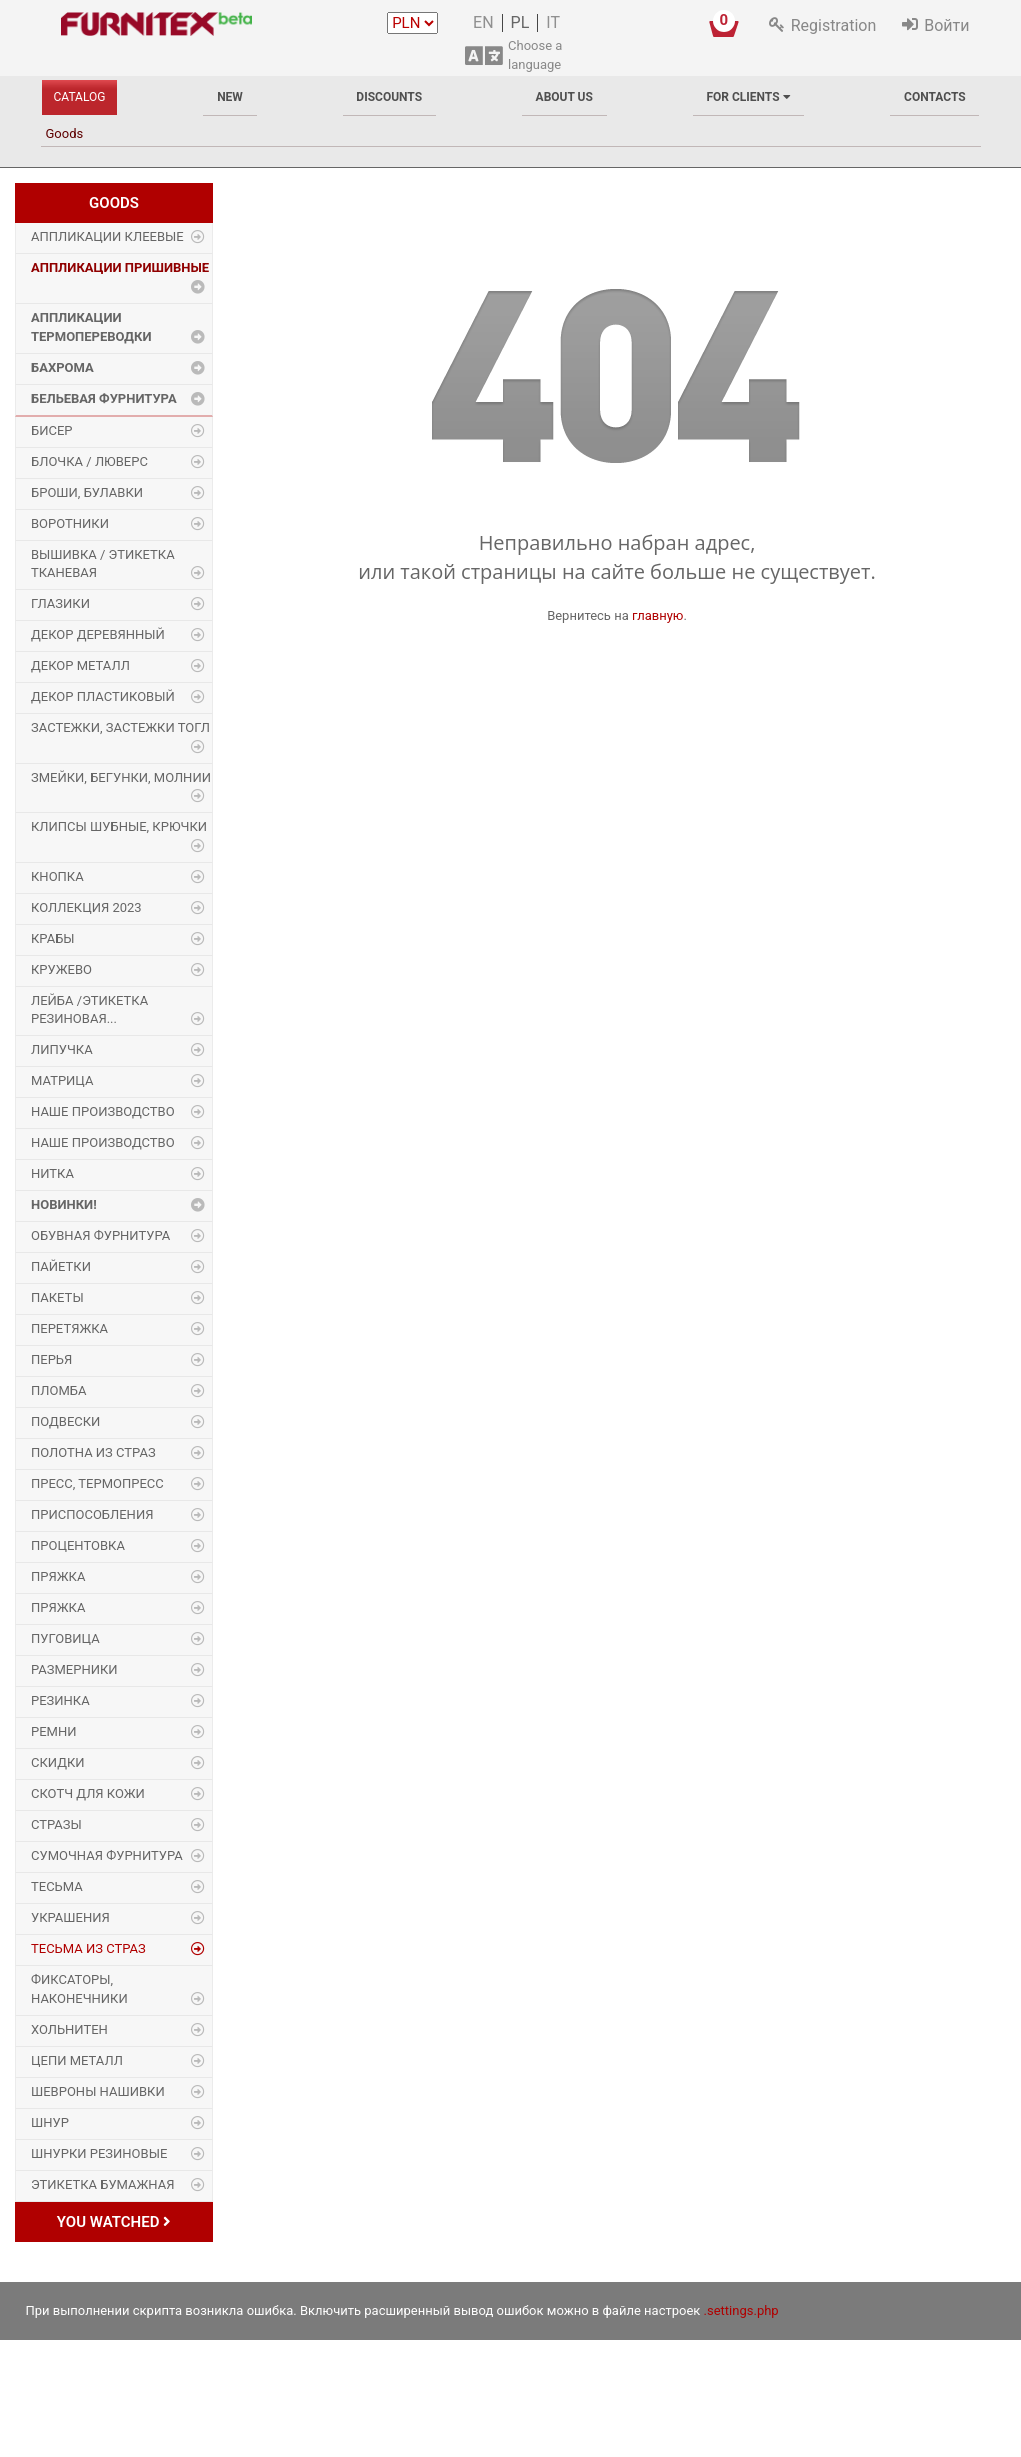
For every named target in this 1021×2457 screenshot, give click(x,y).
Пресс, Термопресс (97, 1483)
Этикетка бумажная (102, 2184)
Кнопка (57, 876)
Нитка (52, 1173)
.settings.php (741, 2310)
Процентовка (78, 1545)
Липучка (62, 1049)
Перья (51, 1359)
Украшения (70, 1917)
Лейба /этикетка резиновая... (89, 1010)
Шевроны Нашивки (98, 2091)
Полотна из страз (93, 1452)
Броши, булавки (87, 492)
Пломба (58, 1390)
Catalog (80, 97)
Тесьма (57, 1886)
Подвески (65, 1421)
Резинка (60, 1700)
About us (564, 97)
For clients (748, 97)
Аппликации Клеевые (107, 236)
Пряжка (58, 1576)
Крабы (53, 938)
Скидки (58, 1762)
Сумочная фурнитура (107, 1855)
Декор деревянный (98, 634)
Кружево (61, 969)
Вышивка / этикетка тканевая (103, 564)
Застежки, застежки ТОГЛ (120, 727)
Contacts (935, 97)
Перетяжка (69, 1328)
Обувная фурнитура (100, 1235)
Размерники (74, 1669)
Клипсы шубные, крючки (119, 826)
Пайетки (61, 1266)
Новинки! (64, 1204)
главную (658, 615)
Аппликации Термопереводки (91, 327)
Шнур (50, 2122)
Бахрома (62, 367)
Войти (946, 25)
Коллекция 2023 (86, 907)
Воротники (70, 523)
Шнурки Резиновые (99, 2153)
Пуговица (65, 1638)
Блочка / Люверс (89, 461)
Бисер (52, 430)
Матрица (62, 1080)
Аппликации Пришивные (120, 267)
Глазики (60, 603)
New (230, 97)
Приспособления (92, 1514)
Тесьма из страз (88, 1948)
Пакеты (57, 1297)
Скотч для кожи (88, 1793)
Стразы (56, 1824)
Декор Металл (80, 665)
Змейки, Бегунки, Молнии (121, 777)
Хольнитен (69, 2029)
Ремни (54, 1731)
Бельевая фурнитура (104, 398)
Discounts (389, 97)
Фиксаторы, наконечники (79, 1989)
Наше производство (103, 1111)
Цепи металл (77, 2060)
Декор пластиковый (103, 696)
